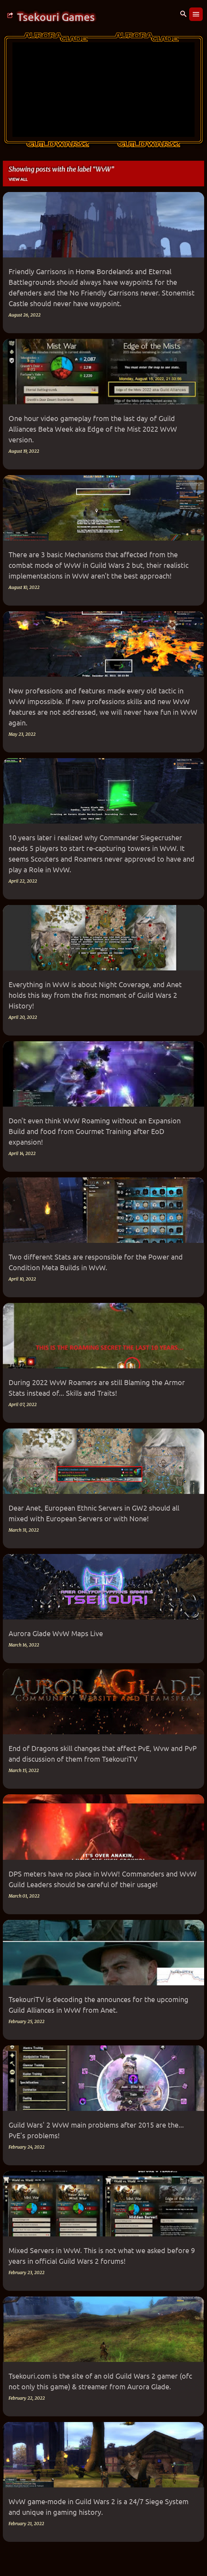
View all (18, 179)
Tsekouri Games (56, 16)
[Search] (183, 14)
